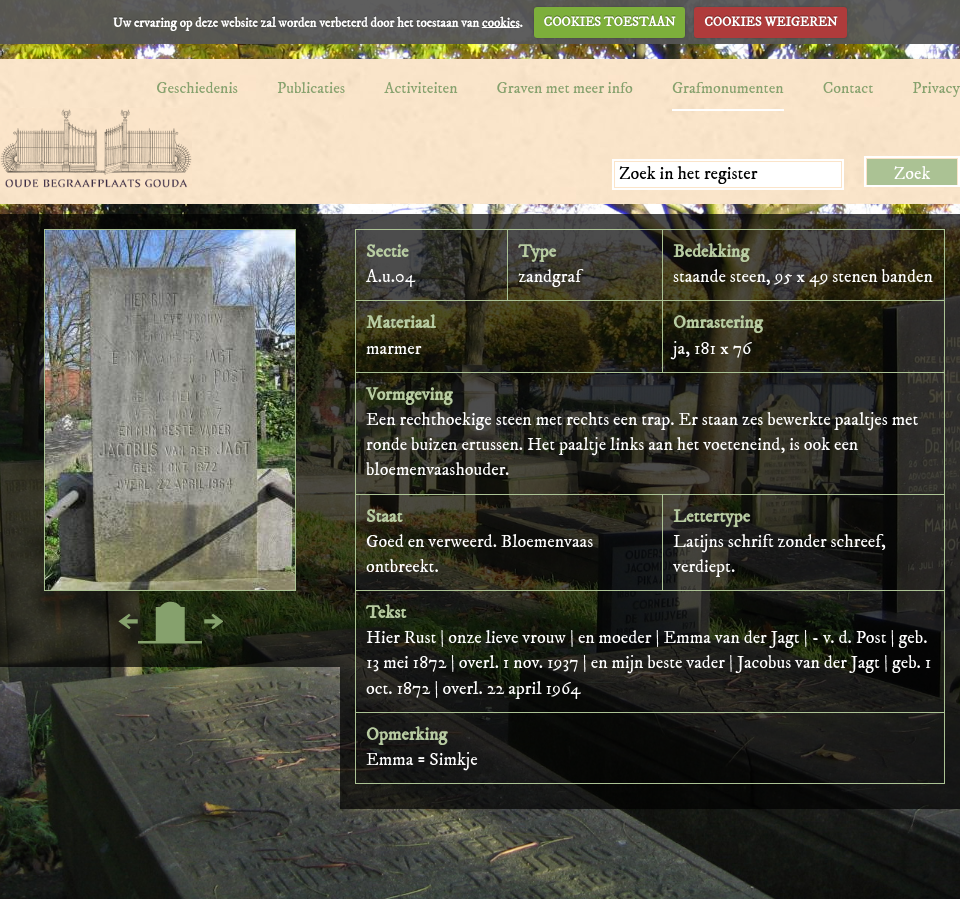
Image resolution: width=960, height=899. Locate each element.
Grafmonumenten (728, 88)
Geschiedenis (197, 88)
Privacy (936, 88)
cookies (501, 22)
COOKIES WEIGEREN (770, 22)
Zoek (912, 174)
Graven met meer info (565, 88)
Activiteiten (420, 88)
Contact (848, 88)
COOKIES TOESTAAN (610, 22)
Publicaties (311, 88)
